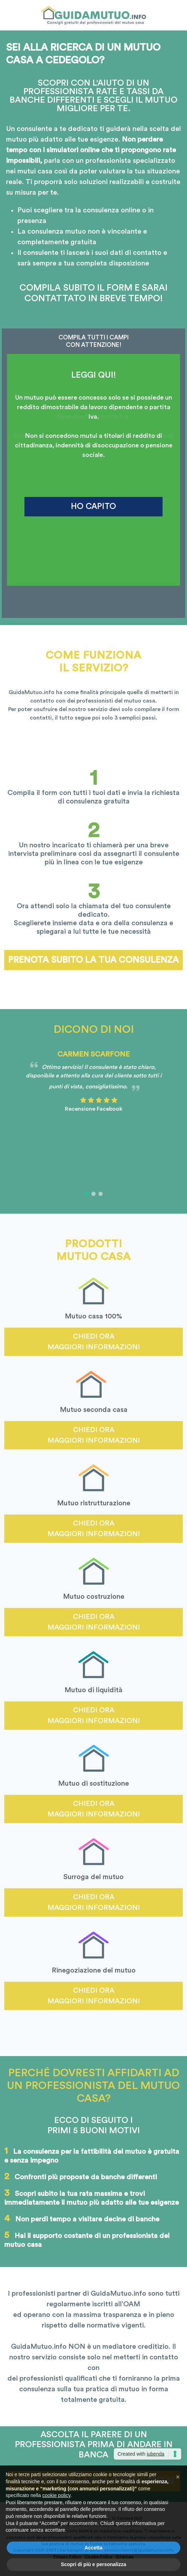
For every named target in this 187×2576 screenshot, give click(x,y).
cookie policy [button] (56, 2504)
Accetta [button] (94, 2556)
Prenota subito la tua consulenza (93, 960)
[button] (86, 1194)
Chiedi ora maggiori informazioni (93, 1342)
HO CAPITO (93, 506)
